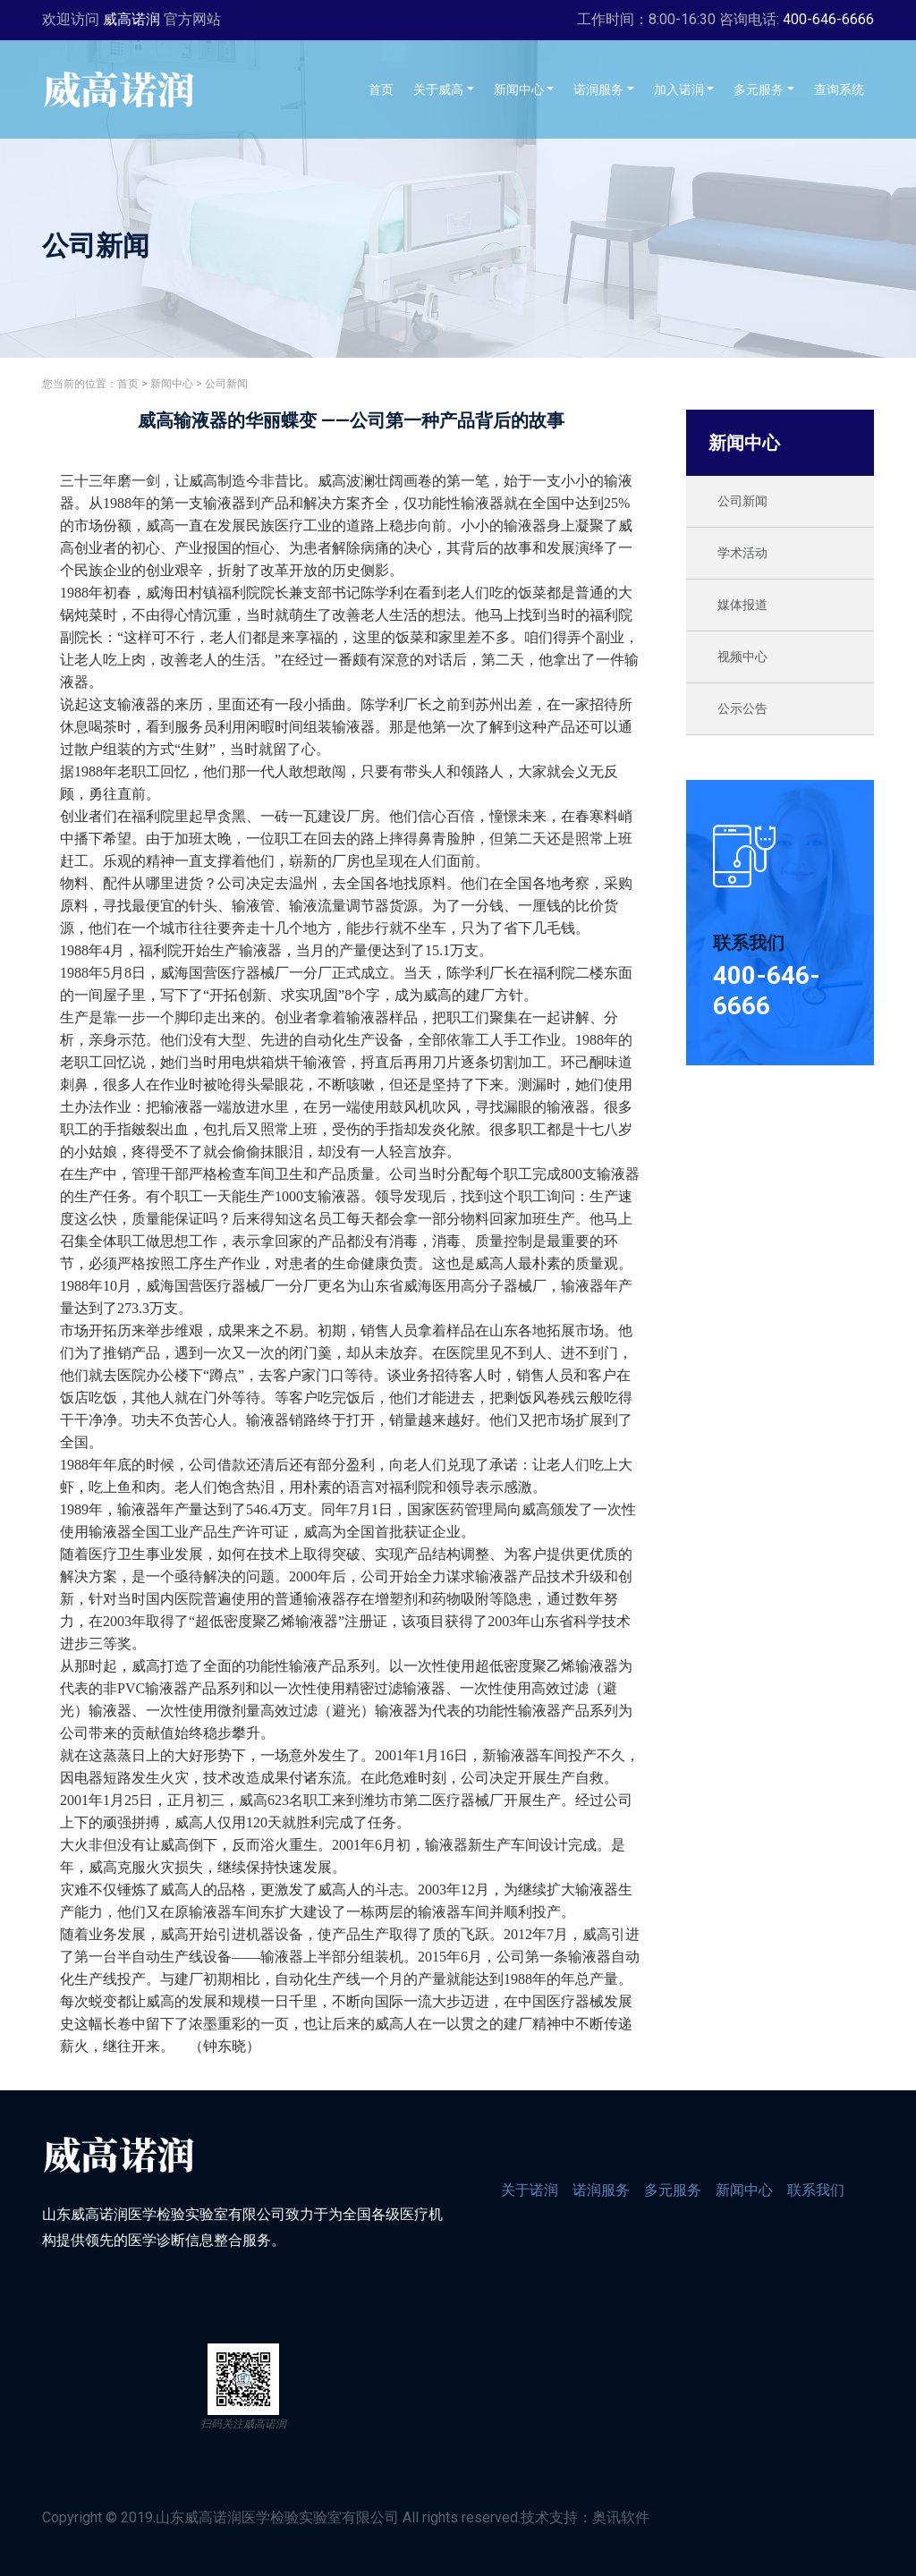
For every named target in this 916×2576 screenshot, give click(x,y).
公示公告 (742, 708)
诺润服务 (601, 2190)
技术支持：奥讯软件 (585, 2517)
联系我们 (815, 2190)
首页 (386, 88)
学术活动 (742, 553)
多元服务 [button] (759, 89)
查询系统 (843, 88)
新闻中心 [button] (519, 89)
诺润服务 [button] (598, 89)
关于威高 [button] (438, 89)
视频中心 (742, 656)
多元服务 (672, 2190)
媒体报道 (742, 604)
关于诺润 (529, 2190)
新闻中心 (171, 383)
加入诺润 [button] (679, 89)
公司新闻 (226, 383)
